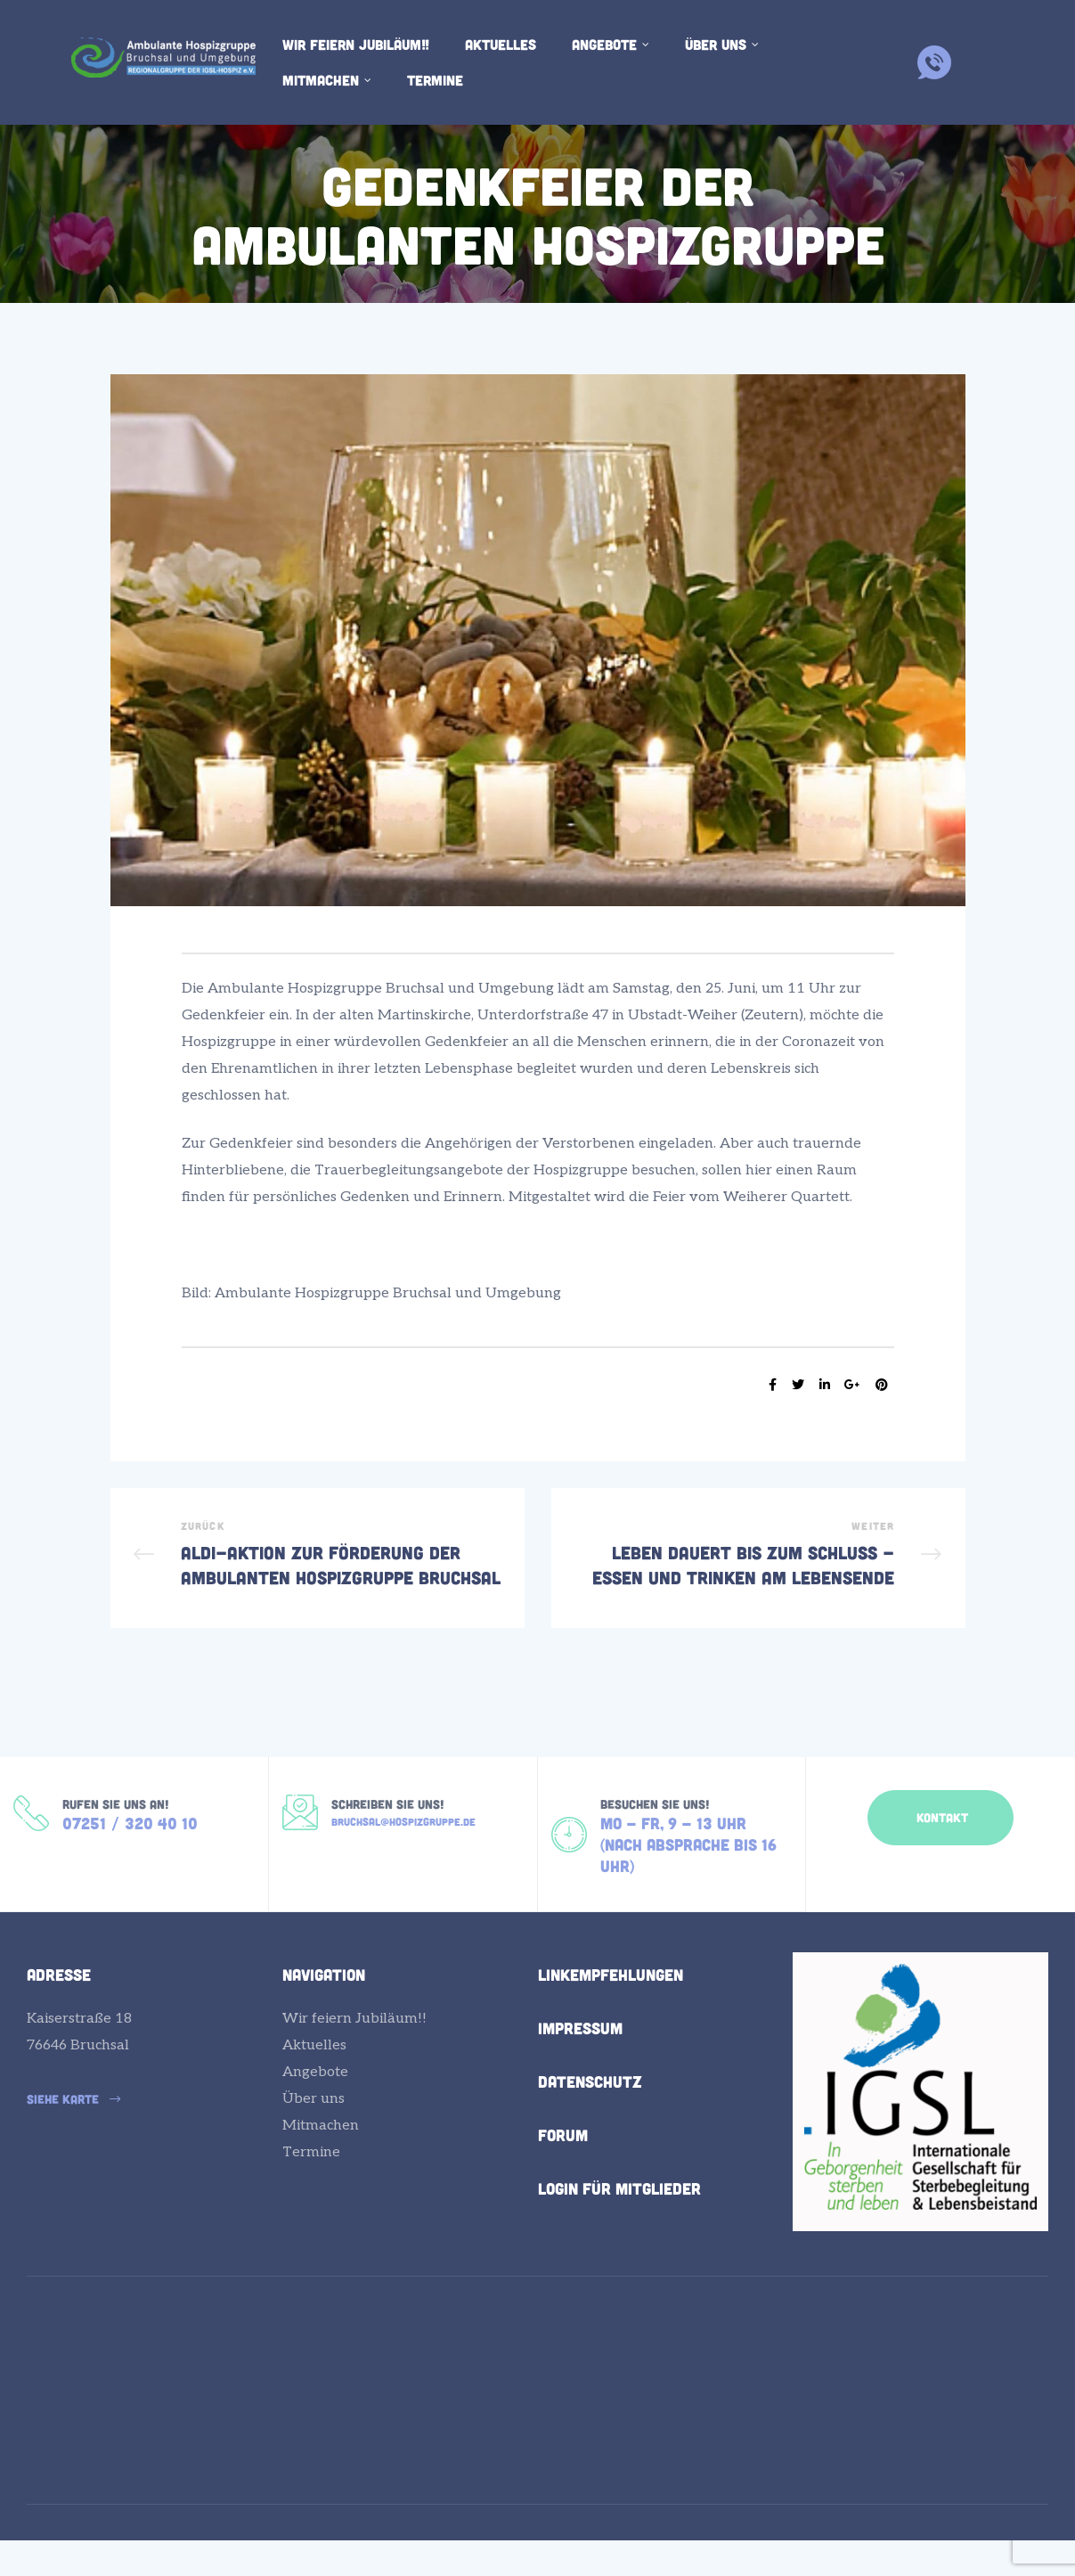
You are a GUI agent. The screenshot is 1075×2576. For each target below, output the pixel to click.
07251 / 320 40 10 (130, 1852)
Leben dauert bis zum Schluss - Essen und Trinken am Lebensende (758, 1569)
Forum (563, 2169)
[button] (940, 1841)
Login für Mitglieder (619, 2223)
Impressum (580, 2063)
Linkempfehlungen (610, 2009)
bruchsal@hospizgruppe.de (403, 1850)
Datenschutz (590, 2116)
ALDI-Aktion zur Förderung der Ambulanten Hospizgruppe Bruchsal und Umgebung (317, 1569)
